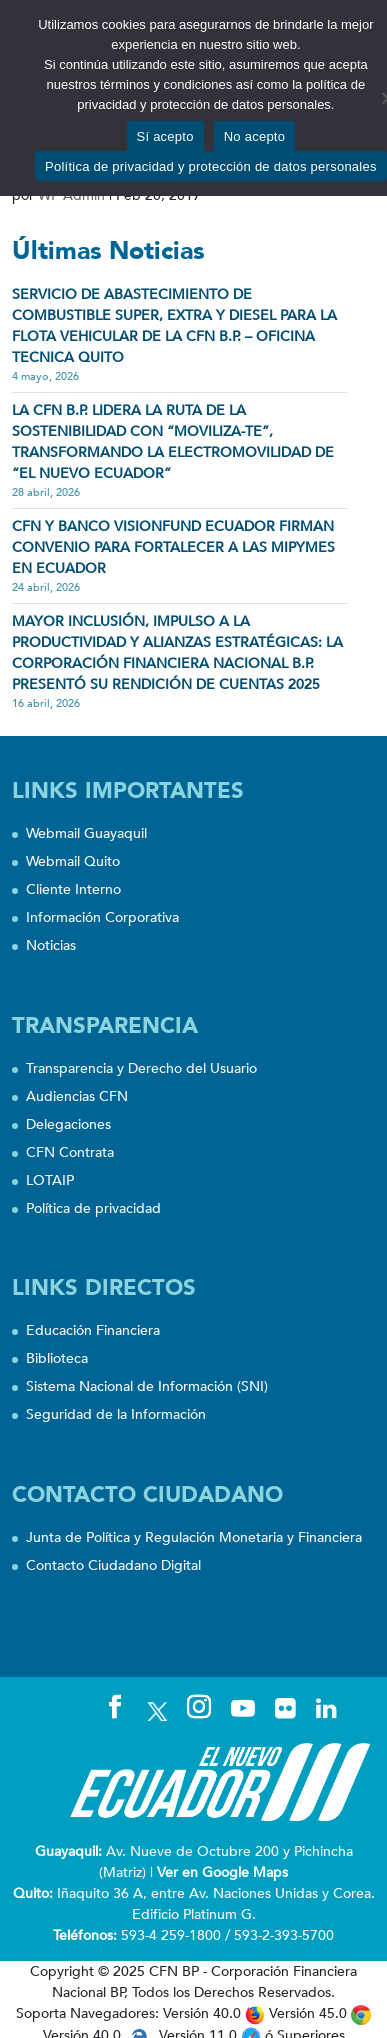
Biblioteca (57, 1358)
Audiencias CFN (77, 1096)
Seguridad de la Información (116, 1414)
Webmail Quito (73, 861)
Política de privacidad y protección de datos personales (211, 166)
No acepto (255, 136)
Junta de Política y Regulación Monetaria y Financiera (194, 1537)
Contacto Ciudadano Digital (113, 1565)
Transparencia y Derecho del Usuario (141, 1068)
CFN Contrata (70, 1152)
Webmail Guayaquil (86, 833)
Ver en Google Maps (222, 1872)
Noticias (51, 945)
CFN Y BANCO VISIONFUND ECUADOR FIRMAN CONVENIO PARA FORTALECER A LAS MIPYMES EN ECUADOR (173, 547)
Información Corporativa (102, 917)
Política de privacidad (93, 1208)
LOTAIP (50, 1180)
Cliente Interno (73, 889)
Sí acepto (165, 136)
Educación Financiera (93, 1330)
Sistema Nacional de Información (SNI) (147, 1386)
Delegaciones (68, 1124)
